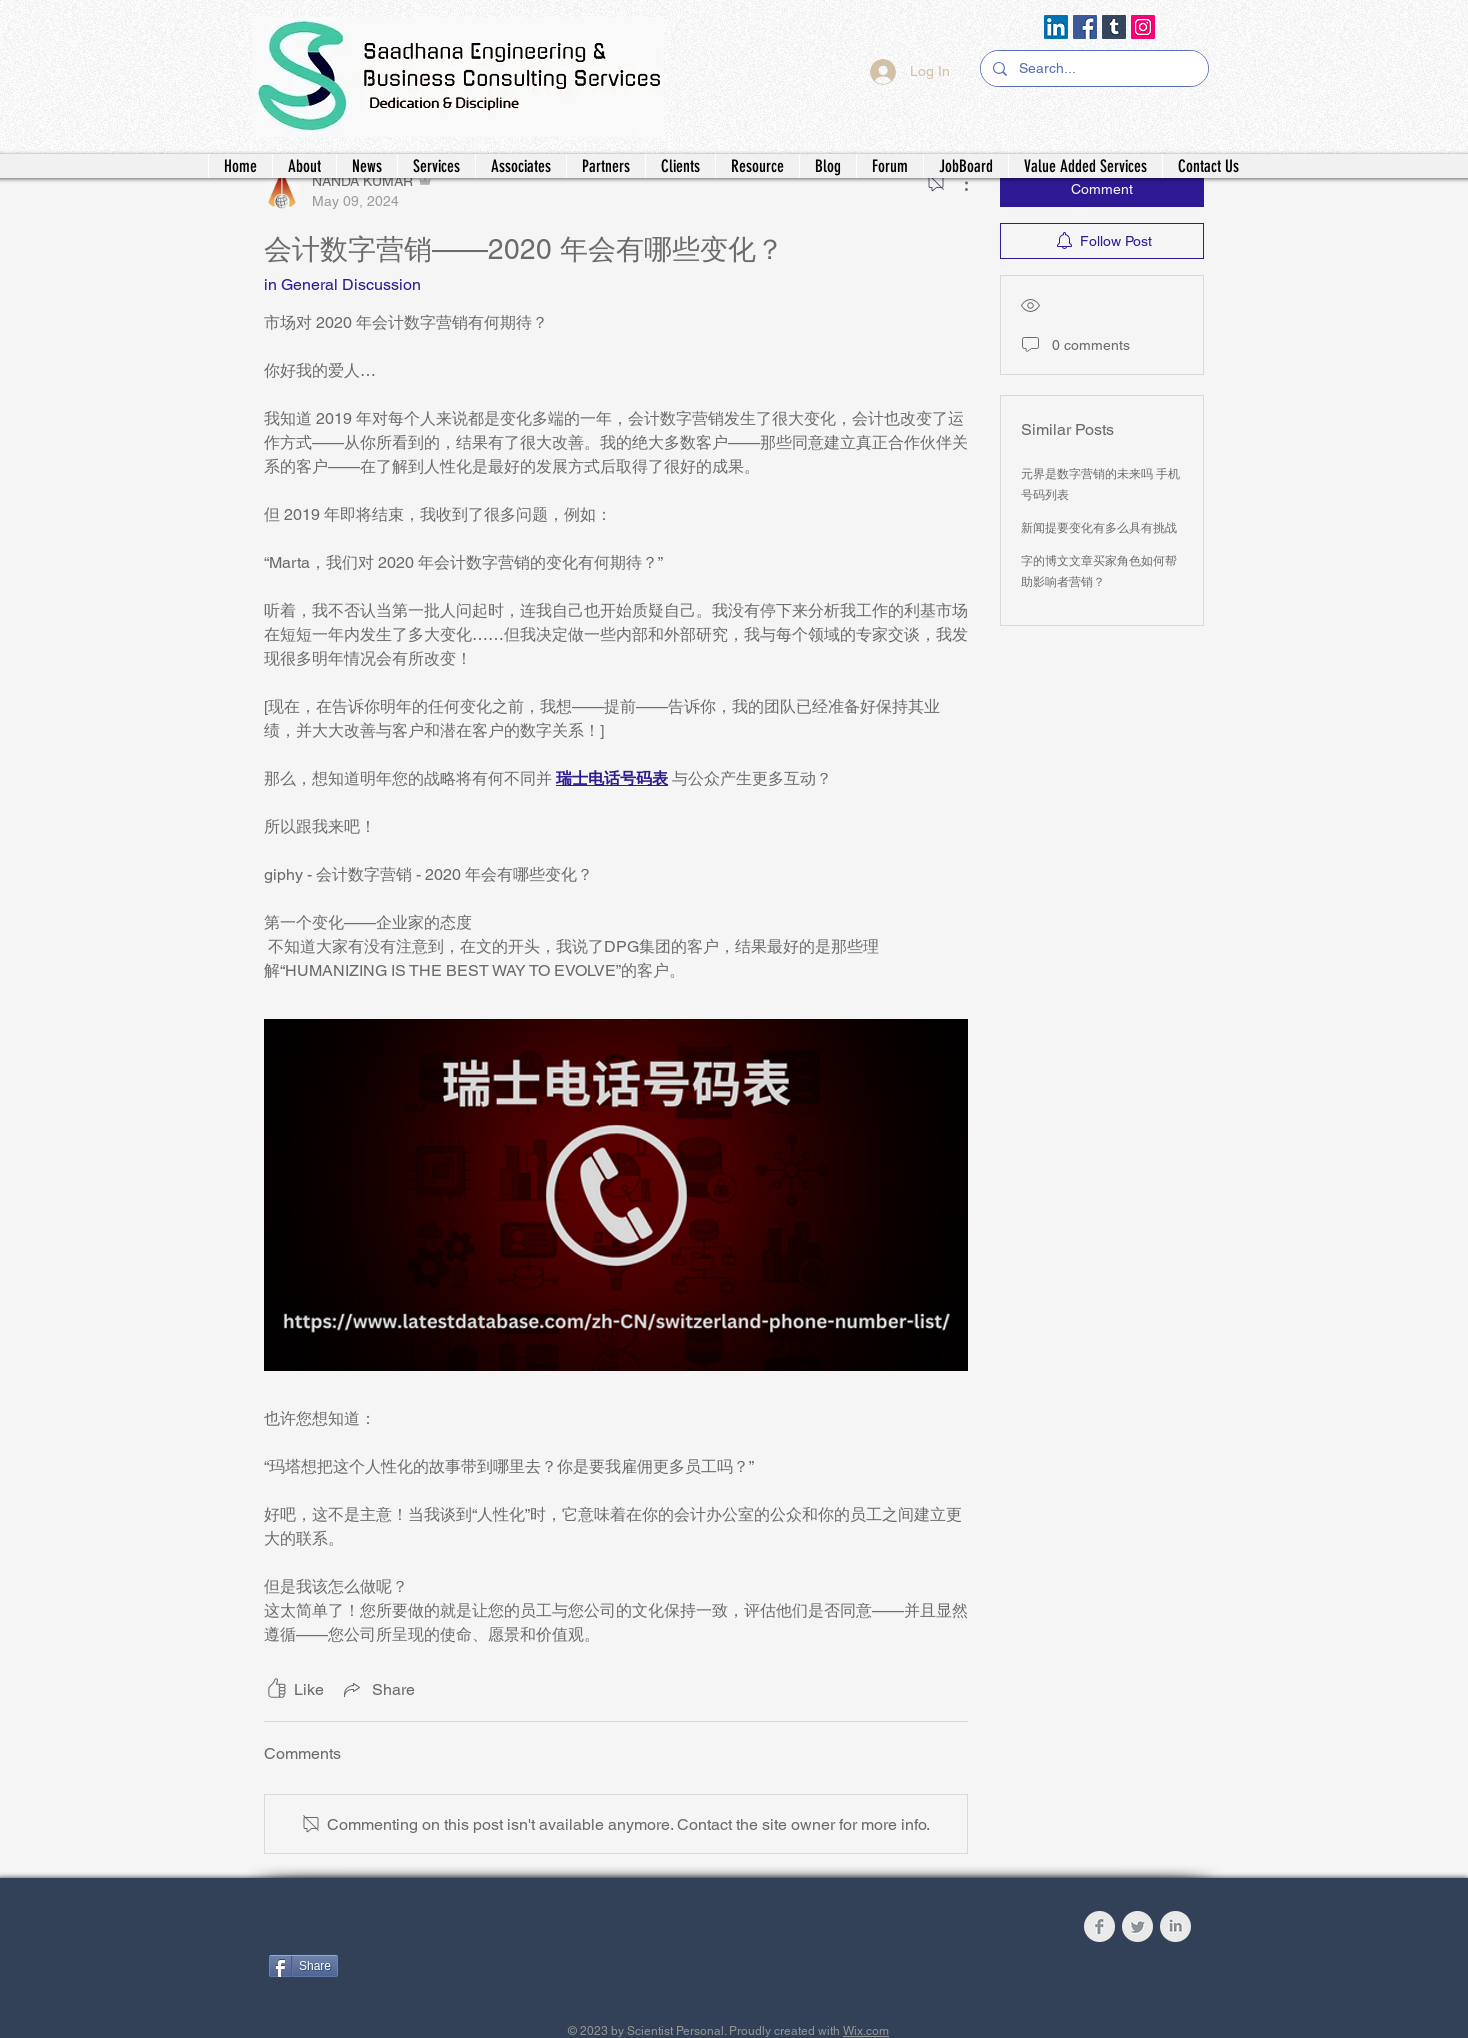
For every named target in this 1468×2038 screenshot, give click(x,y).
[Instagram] (1143, 27)
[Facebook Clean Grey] (1099, 1926)
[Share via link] (377, 1689)
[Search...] (1092, 69)
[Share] (303, 1966)
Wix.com (866, 2031)
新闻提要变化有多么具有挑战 (1099, 528)
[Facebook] (1085, 27)
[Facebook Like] (393, 1931)
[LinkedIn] (1056, 27)
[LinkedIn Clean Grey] (1175, 1926)
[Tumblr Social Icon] (1114, 27)
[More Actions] (956, 183)
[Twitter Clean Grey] (1137, 1926)
